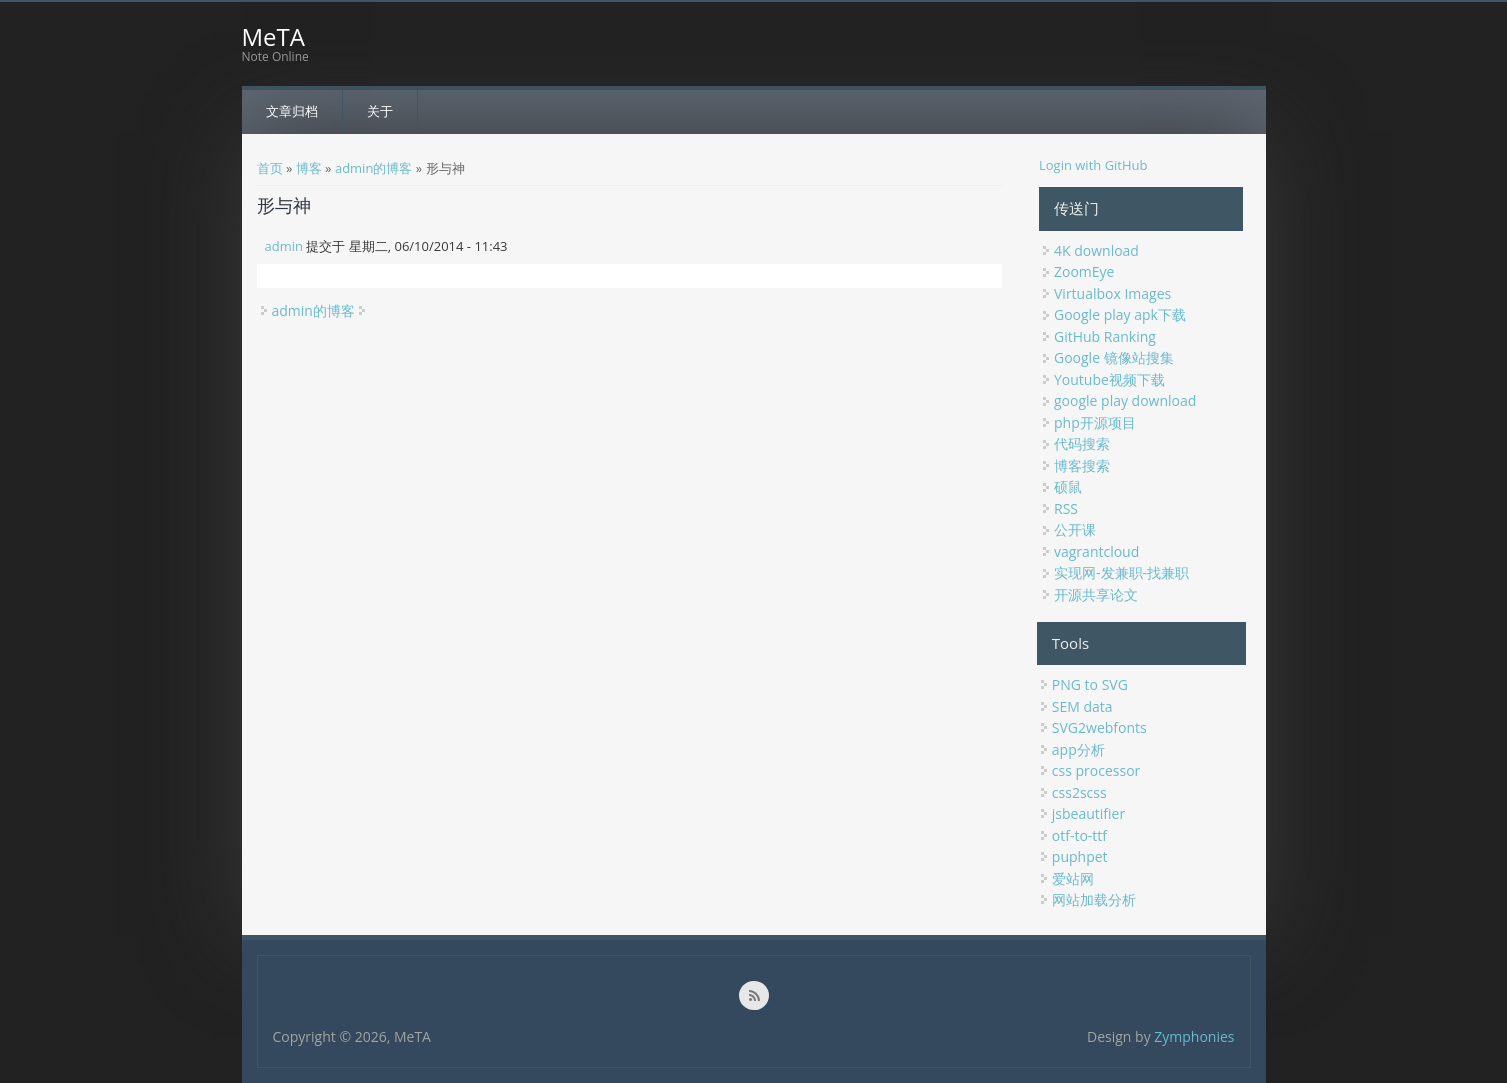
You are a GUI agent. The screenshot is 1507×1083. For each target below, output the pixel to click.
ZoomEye (1084, 271)
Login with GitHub (1093, 165)
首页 (270, 168)
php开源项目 (1095, 422)
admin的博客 (373, 168)
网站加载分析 (1094, 899)
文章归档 (292, 111)
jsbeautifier (1088, 813)
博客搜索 (1082, 465)
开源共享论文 (1096, 594)
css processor (1096, 770)
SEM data (1082, 706)
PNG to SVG (1090, 684)
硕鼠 (1068, 486)
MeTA (273, 37)
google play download (1125, 400)
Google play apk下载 (1120, 314)
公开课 (1075, 529)
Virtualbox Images (1112, 293)
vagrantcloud (1096, 551)
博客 (309, 168)
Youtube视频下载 (1109, 379)
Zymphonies (1194, 1036)
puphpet (1080, 856)
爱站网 (1073, 878)
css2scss (1079, 792)
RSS (1066, 508)
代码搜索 (1082, 443)
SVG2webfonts (1099, 727)
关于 (380, 111)
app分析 (1078, 749)
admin (284, 246)
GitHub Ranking (1105, 336)
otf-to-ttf (1079, 835)
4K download (1096, 250)
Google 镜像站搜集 (1114, 357)
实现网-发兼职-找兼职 (1121, 572)
